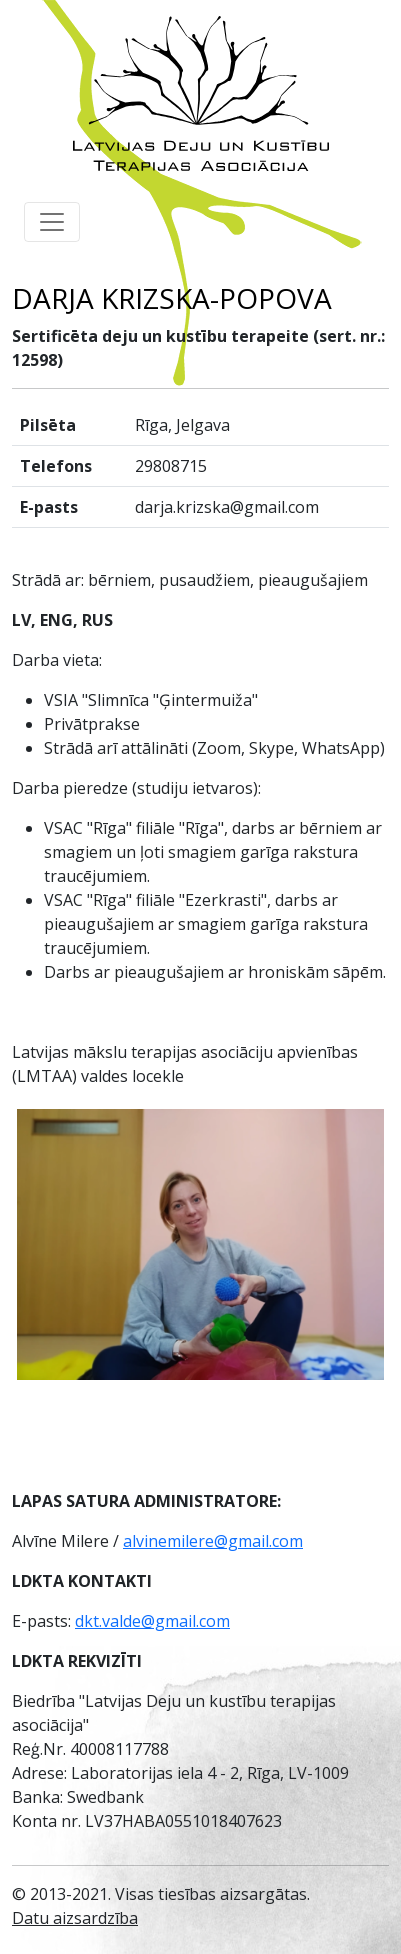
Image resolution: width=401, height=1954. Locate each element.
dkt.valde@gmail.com (152, 1621)
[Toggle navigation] (52, 222)
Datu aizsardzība (75, 1918)
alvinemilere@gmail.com (213, 1541)
